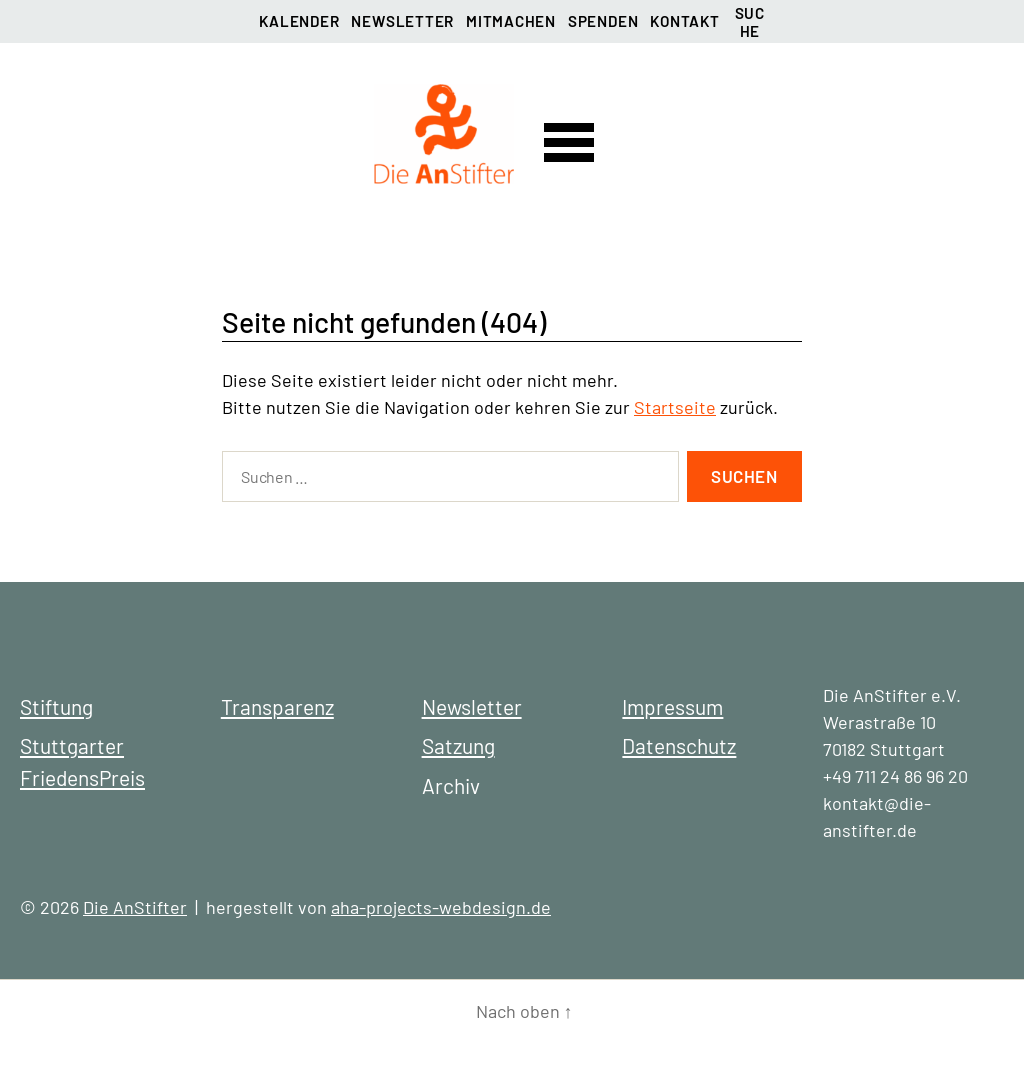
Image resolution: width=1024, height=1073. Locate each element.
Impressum (672, 706)
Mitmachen (511, 21)
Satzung (458, 745)
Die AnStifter (135, 907)
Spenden (603, 21)
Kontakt (684, 21)
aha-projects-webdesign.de (441, 907)
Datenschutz (679, 745)
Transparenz (277, 706)
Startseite (675, 407)
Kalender (299, 21)
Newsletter (402, 21)
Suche (750, 19)
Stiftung (56, 706)
